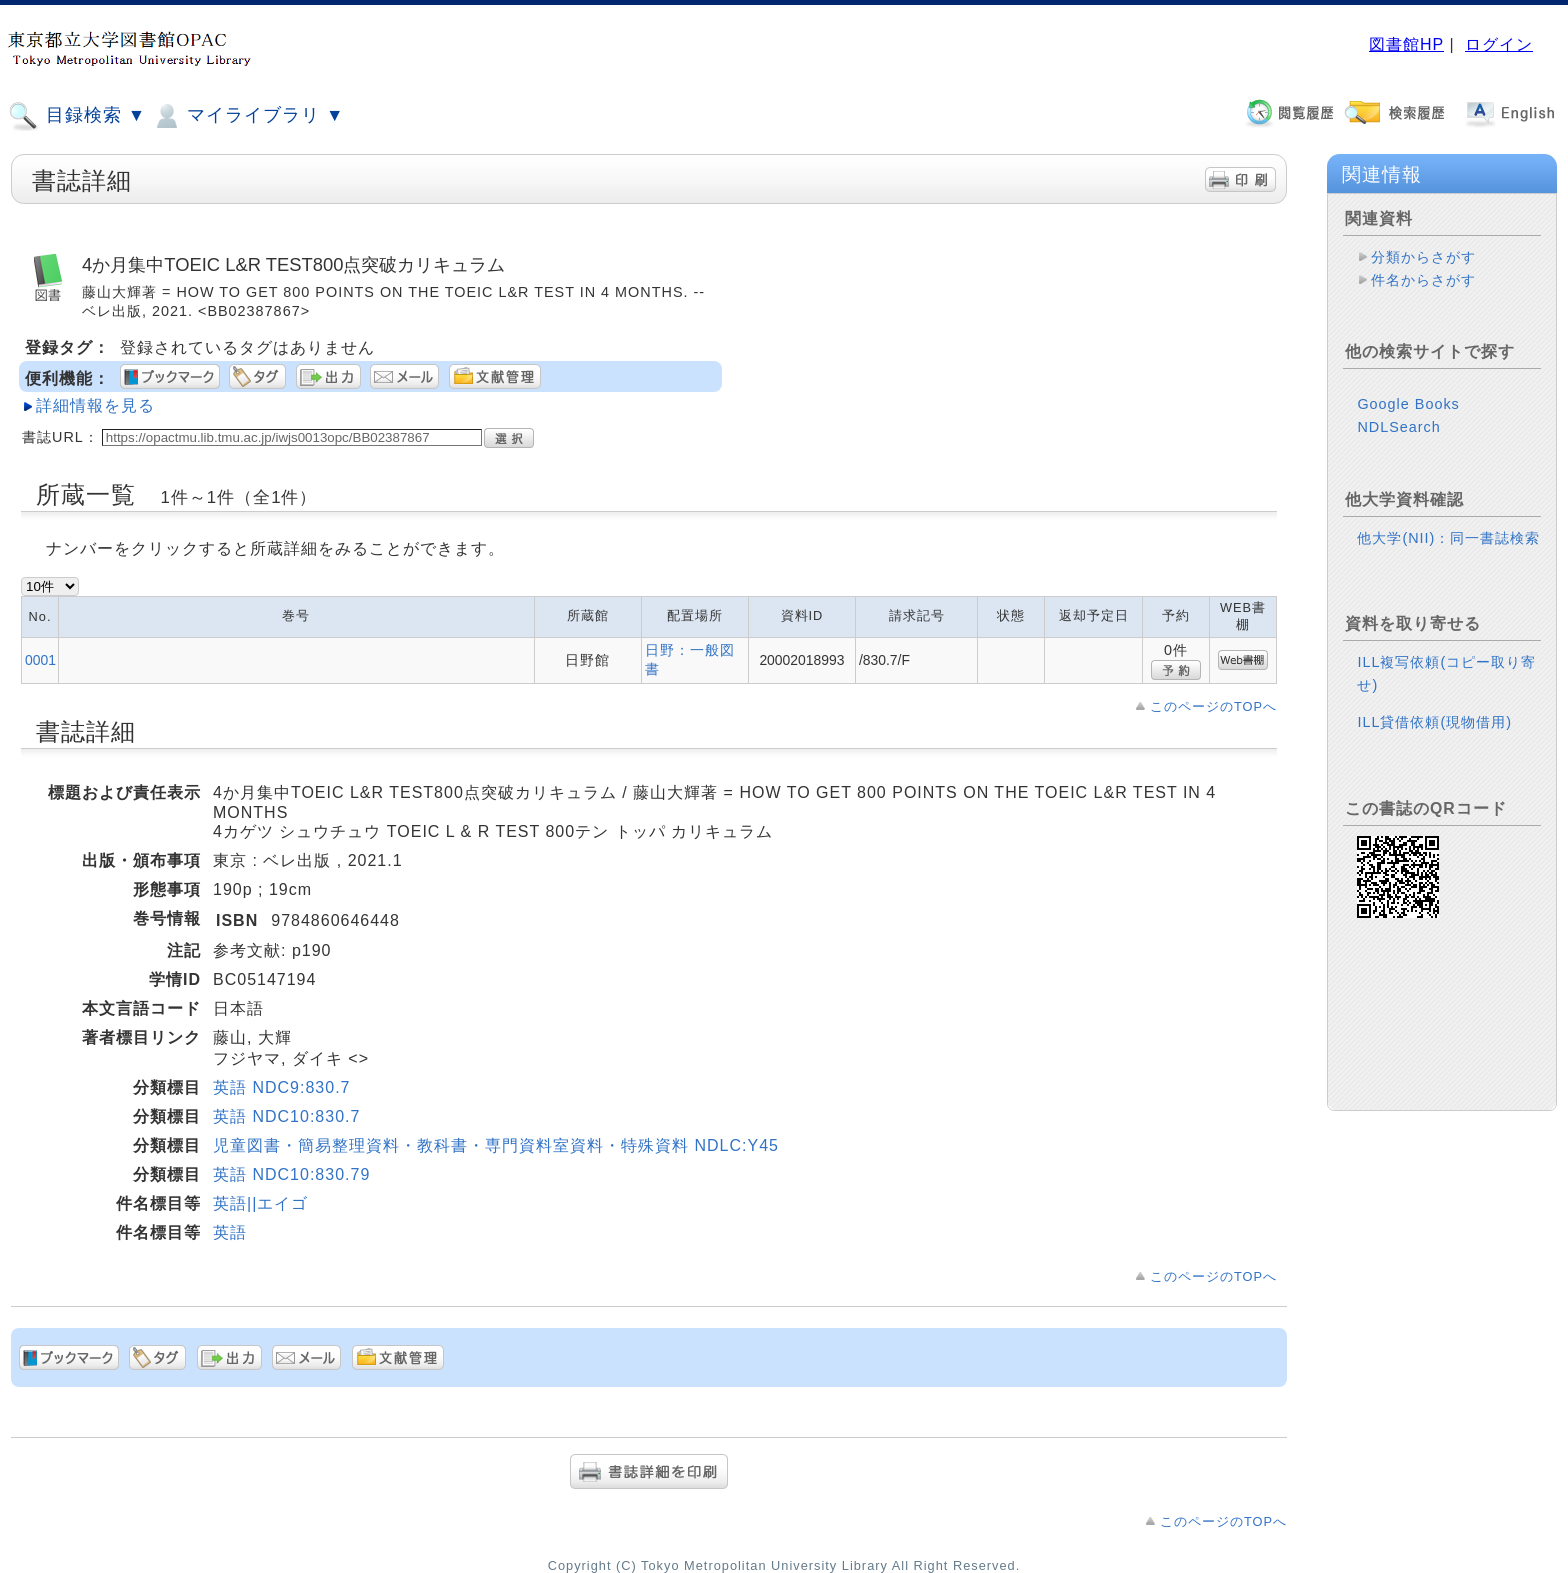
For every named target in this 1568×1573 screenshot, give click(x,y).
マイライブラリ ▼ (247, 116)
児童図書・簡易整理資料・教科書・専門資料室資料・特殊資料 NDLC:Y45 (496, 1145)
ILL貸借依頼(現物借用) (1434, 722)
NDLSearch (1398, 427)
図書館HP (1406, 44)
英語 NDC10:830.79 (291, 1174)
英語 (230, 1232)
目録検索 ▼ (77, 116)
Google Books (1408, 404)
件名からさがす (1423, 280)
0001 (40, 660)
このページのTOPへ (1213, 706)
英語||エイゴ (260, 1203)
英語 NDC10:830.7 (286, 1116)
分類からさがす (1423, 257)
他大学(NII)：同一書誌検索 (1448, 538)
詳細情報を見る (95, 405)
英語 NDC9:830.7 (282, 1087)
